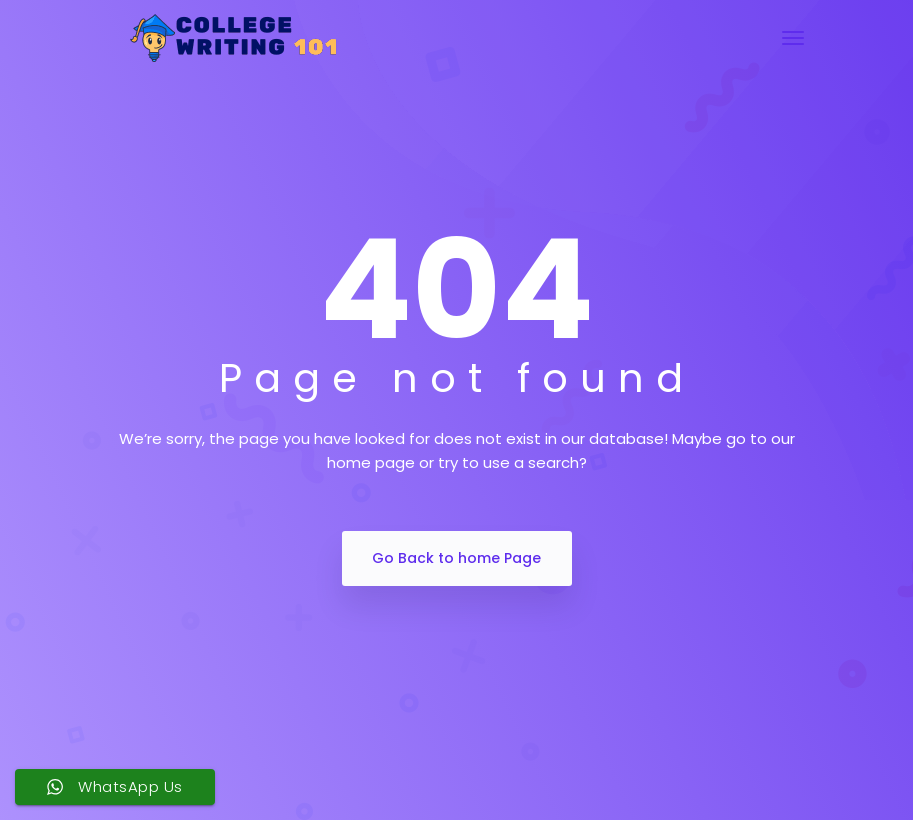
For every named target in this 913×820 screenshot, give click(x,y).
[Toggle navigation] (793, 38)
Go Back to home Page (456, 558)
